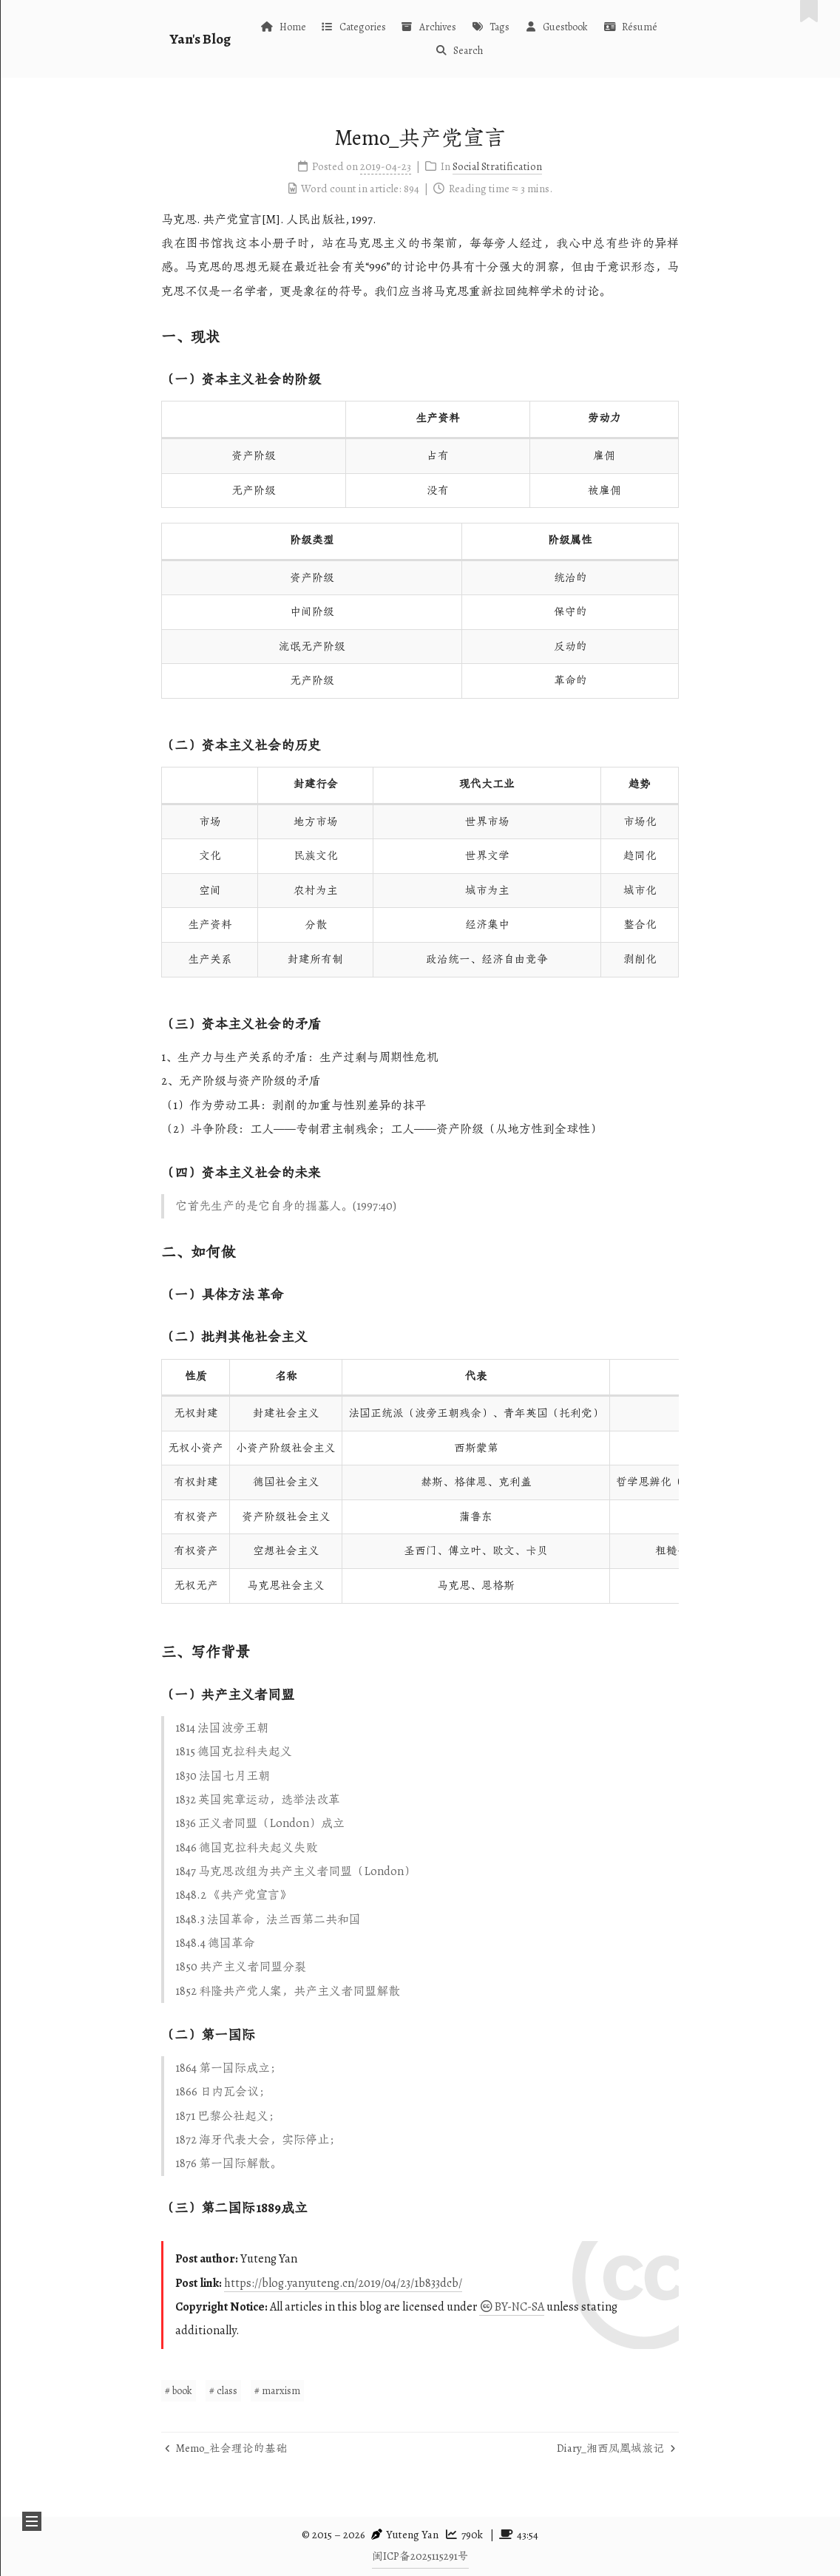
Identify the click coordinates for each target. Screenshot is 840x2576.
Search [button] (459, 51)
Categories (353, 27)
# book (178, 2391)
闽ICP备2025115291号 (420, 2556)
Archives (428, 27)
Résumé (630, 27)
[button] (31, 2521)
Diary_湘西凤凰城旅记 (616, 2448)
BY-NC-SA (511, 2307)
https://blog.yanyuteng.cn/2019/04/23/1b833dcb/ (343, 2283)
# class (223, 2391)
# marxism (277, 2391)
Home (282, 27)
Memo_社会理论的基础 (226, 2448)
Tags (490, 27)
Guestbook (556, 27)
